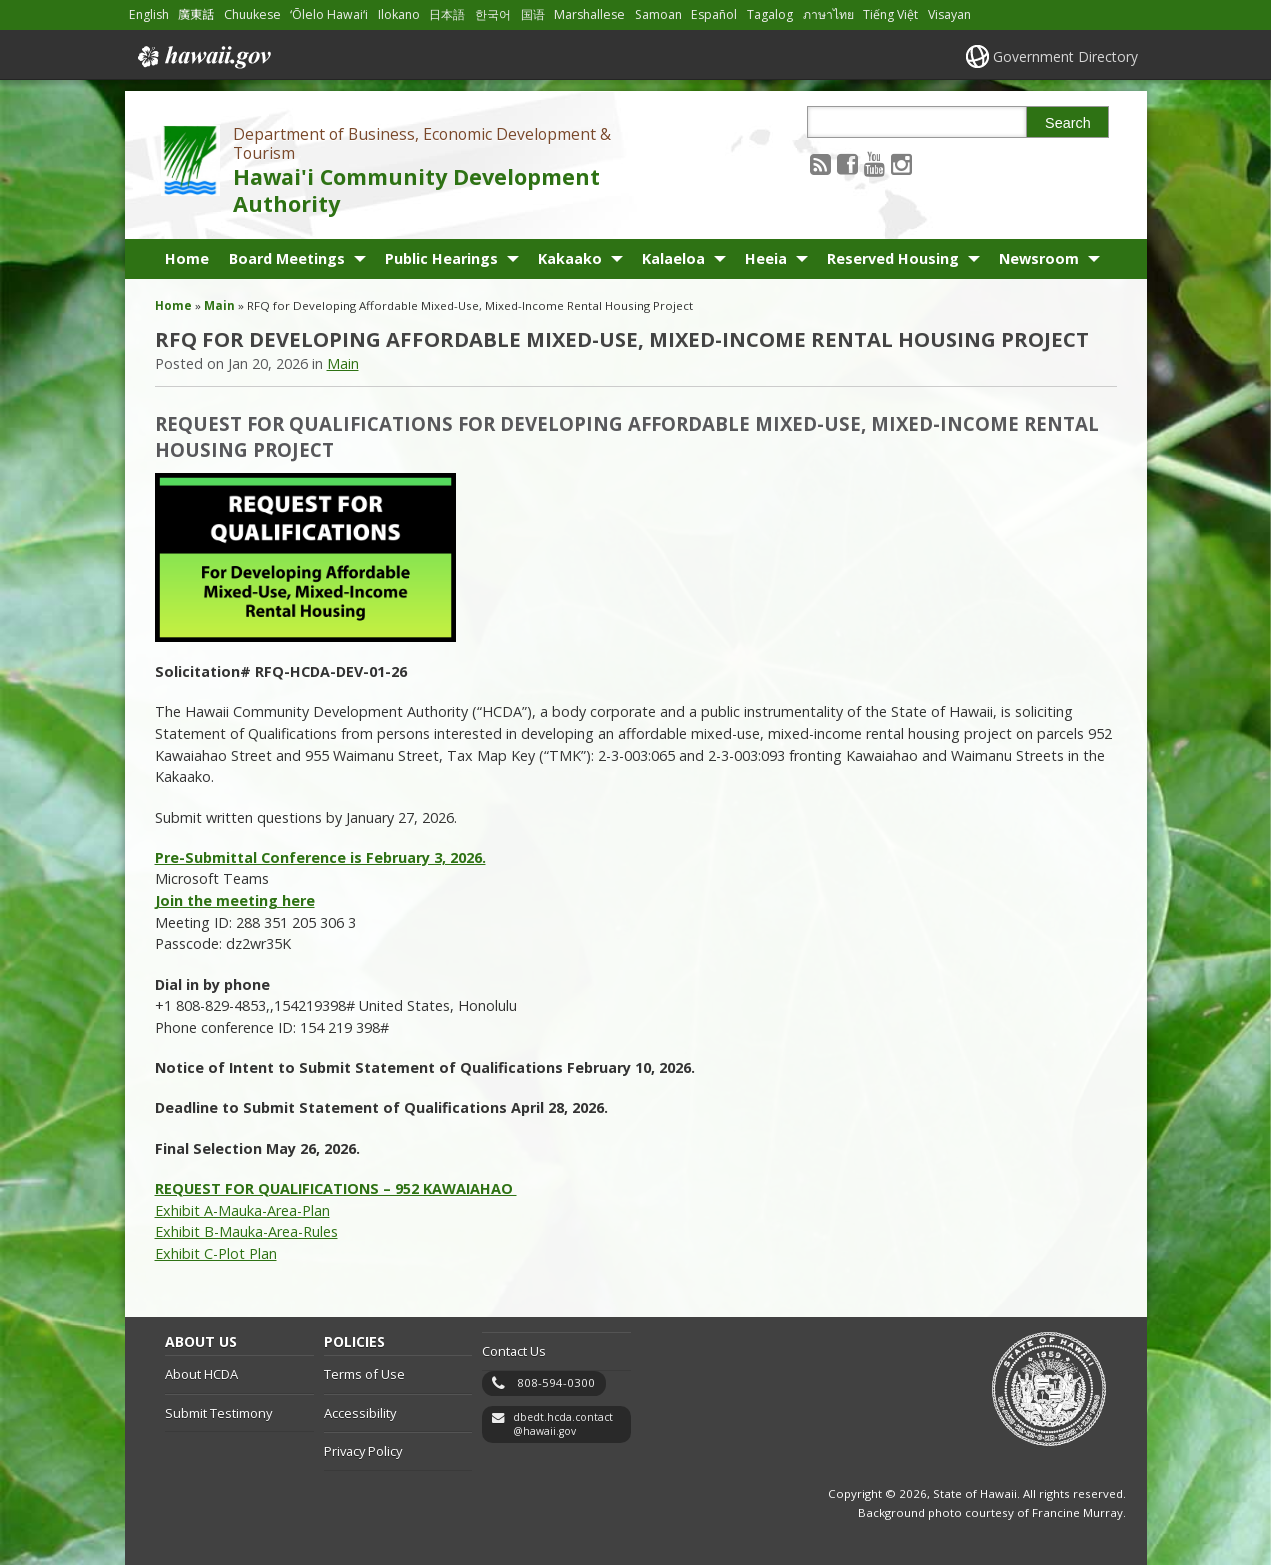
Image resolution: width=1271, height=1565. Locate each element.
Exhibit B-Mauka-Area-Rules (246, 1231)
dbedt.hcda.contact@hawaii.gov (563, 1424)
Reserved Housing (893, 258)
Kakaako (570, 258)
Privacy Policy (363, 1451)
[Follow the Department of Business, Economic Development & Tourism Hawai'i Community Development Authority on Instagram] (901, 163)
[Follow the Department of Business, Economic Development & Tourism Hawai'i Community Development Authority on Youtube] (874, 163)
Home (187, 258)
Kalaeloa (673, 258)
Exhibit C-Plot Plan (216, 1253)
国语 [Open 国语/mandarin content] (533, 14)
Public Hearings (441, 258)
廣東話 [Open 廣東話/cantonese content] (196, 14)
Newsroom (1039, 258)
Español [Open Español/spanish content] (714, 14)
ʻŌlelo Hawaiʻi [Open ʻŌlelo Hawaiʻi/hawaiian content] (329, 14)
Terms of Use (364, 1374)
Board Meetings (287, 258)
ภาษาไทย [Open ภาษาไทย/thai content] (828, 14)
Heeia (766, 258)
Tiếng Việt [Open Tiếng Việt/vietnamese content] (890, 14)
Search (1068, 123)
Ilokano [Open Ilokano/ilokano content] (399, 14)
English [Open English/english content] (149, 14)
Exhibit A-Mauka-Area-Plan (242, 1210)
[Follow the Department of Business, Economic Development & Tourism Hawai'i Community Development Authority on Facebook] (847, 163)
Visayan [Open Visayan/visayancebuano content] (949, 14)
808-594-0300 (556, 1382)
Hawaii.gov (202, 57)
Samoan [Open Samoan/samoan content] (658, 14)
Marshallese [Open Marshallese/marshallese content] (589, 14)
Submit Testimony (218, 1413)
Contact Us (514, 1351)
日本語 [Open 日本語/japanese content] (447, 14)
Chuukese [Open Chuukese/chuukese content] (252, 14)
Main (219, 305)
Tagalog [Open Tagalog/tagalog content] (770, 14)
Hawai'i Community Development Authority (416, 190)
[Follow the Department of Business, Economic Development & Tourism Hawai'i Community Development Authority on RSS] (820, 163)
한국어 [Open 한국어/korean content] (493, 14)
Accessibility (360, 1413)
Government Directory (1065, 56)
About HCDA (201, 1374)
